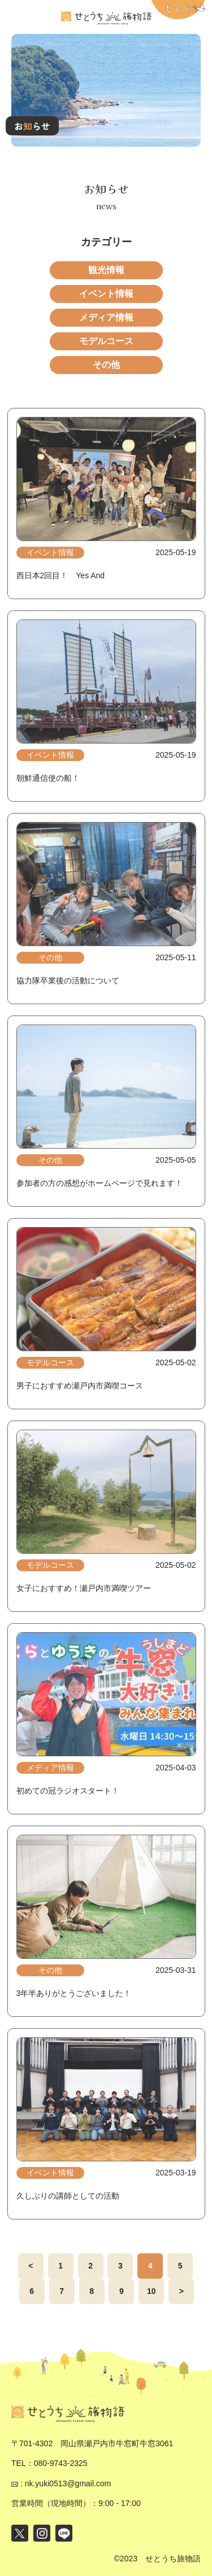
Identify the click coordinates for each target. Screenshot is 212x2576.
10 (151, 2291)
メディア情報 (106, 317)
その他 (106, 365)
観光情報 (106, 270)
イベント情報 (106, 293)
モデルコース (106, 341)
